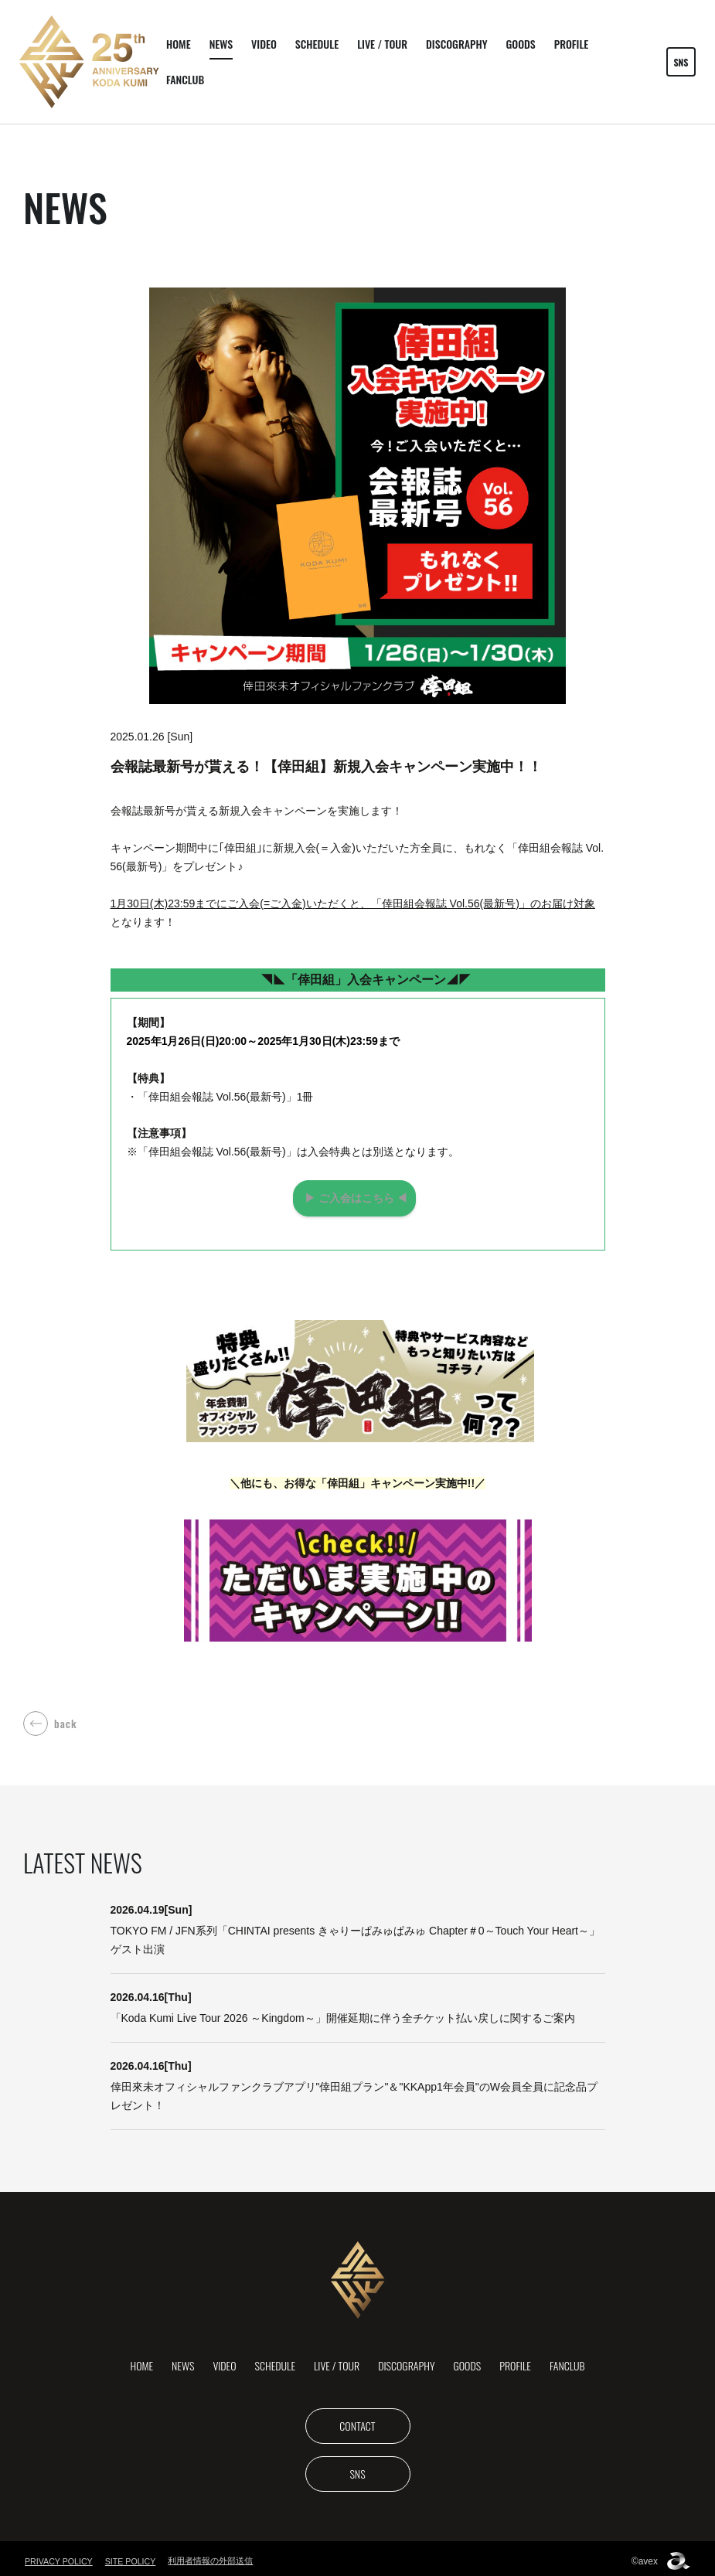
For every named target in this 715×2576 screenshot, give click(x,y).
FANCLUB (185, 79)
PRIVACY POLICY (60, 2556)
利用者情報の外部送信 (214, 2555)
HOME (178, 44)
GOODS (520, 44)
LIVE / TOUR (382, 44)
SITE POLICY (133, 2556)
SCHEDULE (317, 44)
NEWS (221, 44)
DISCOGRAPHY (456, 44)
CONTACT (357, 2420)
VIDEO (264, 44)
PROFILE (571, 44)
